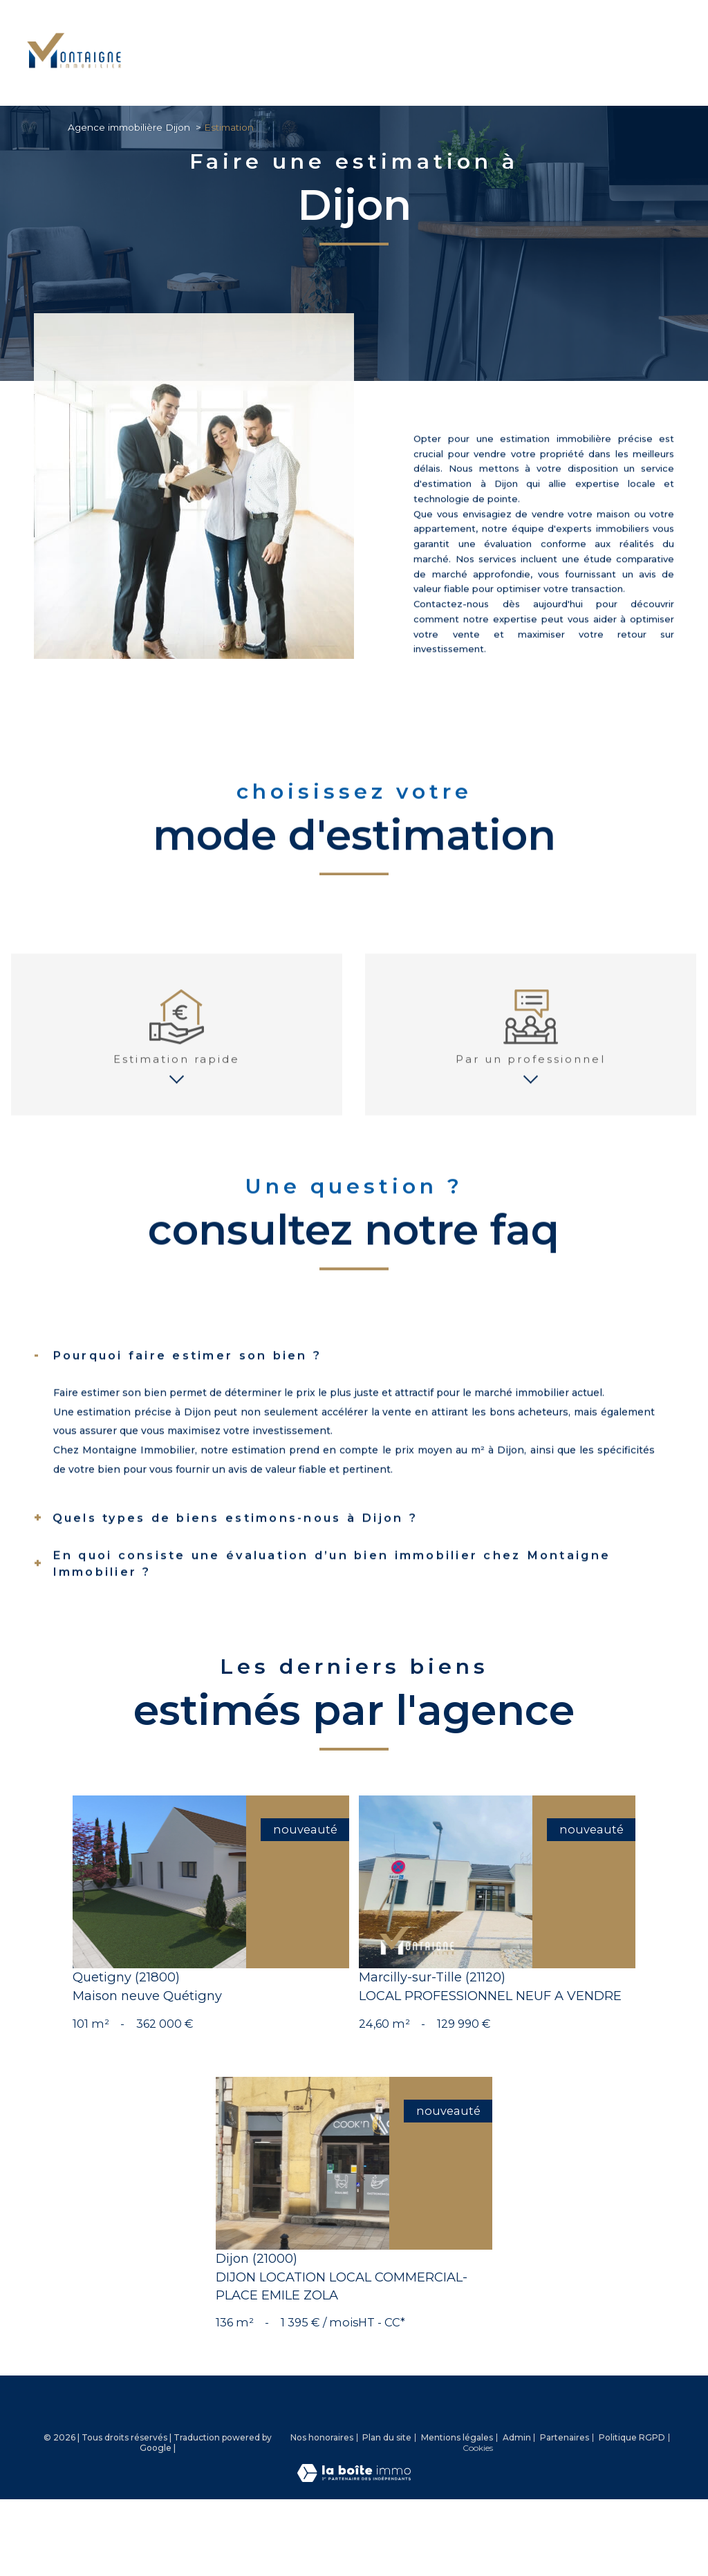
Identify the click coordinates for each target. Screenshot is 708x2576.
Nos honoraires (321, 2503)
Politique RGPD (632, 2503)
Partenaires (564, 2503)
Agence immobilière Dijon (129, 127)
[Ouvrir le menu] (686, 53)
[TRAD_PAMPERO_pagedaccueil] (74, 74)
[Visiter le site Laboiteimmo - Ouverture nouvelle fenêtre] (354, 2543)
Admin (517, 2503)
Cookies (478, 2514)
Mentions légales (457, 2503)
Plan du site (386, 2503)
